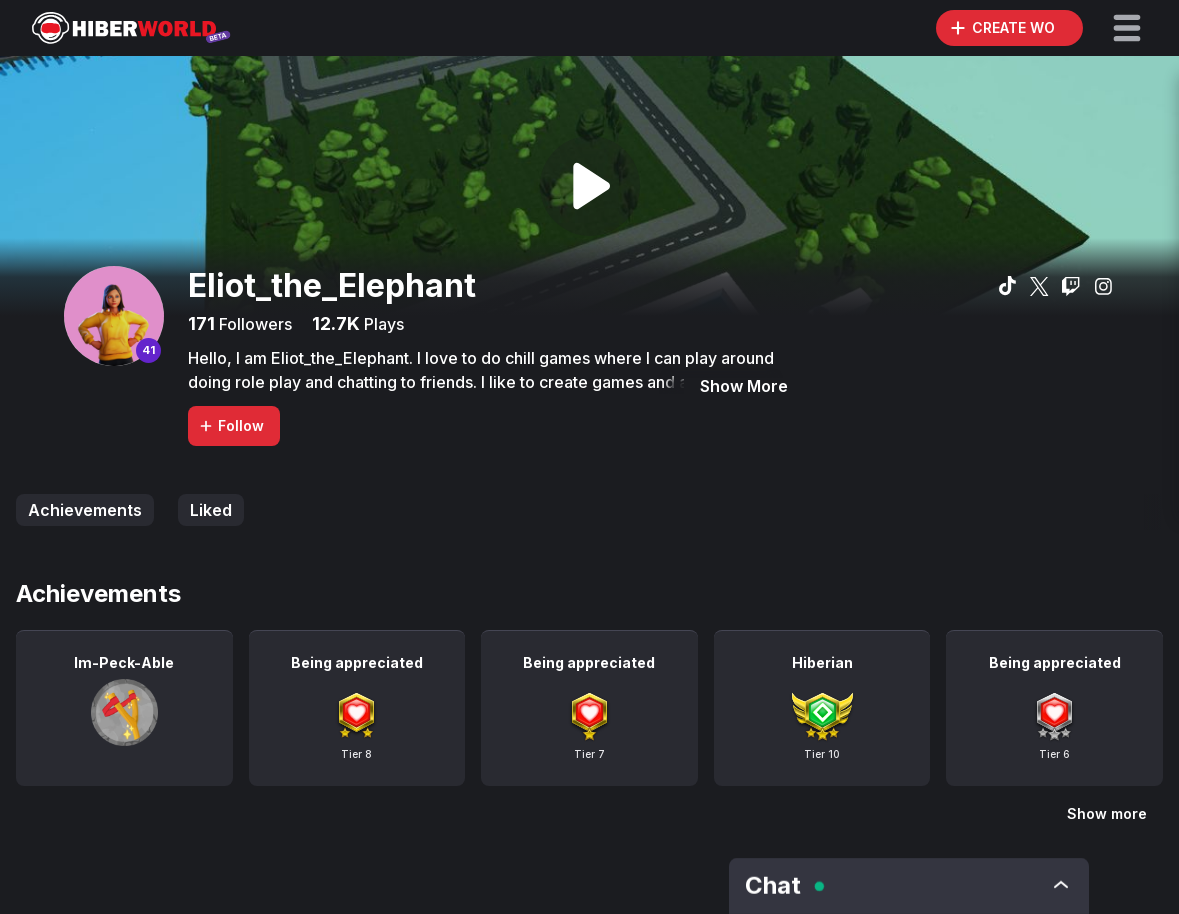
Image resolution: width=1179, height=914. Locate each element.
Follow (231, 425)
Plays (382, 324)
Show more (1107, 813)
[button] (1127, 28)
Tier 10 (822, 754)
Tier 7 (589, 754)
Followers (253, 324)
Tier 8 (356, 754)
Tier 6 (1054, 754)
